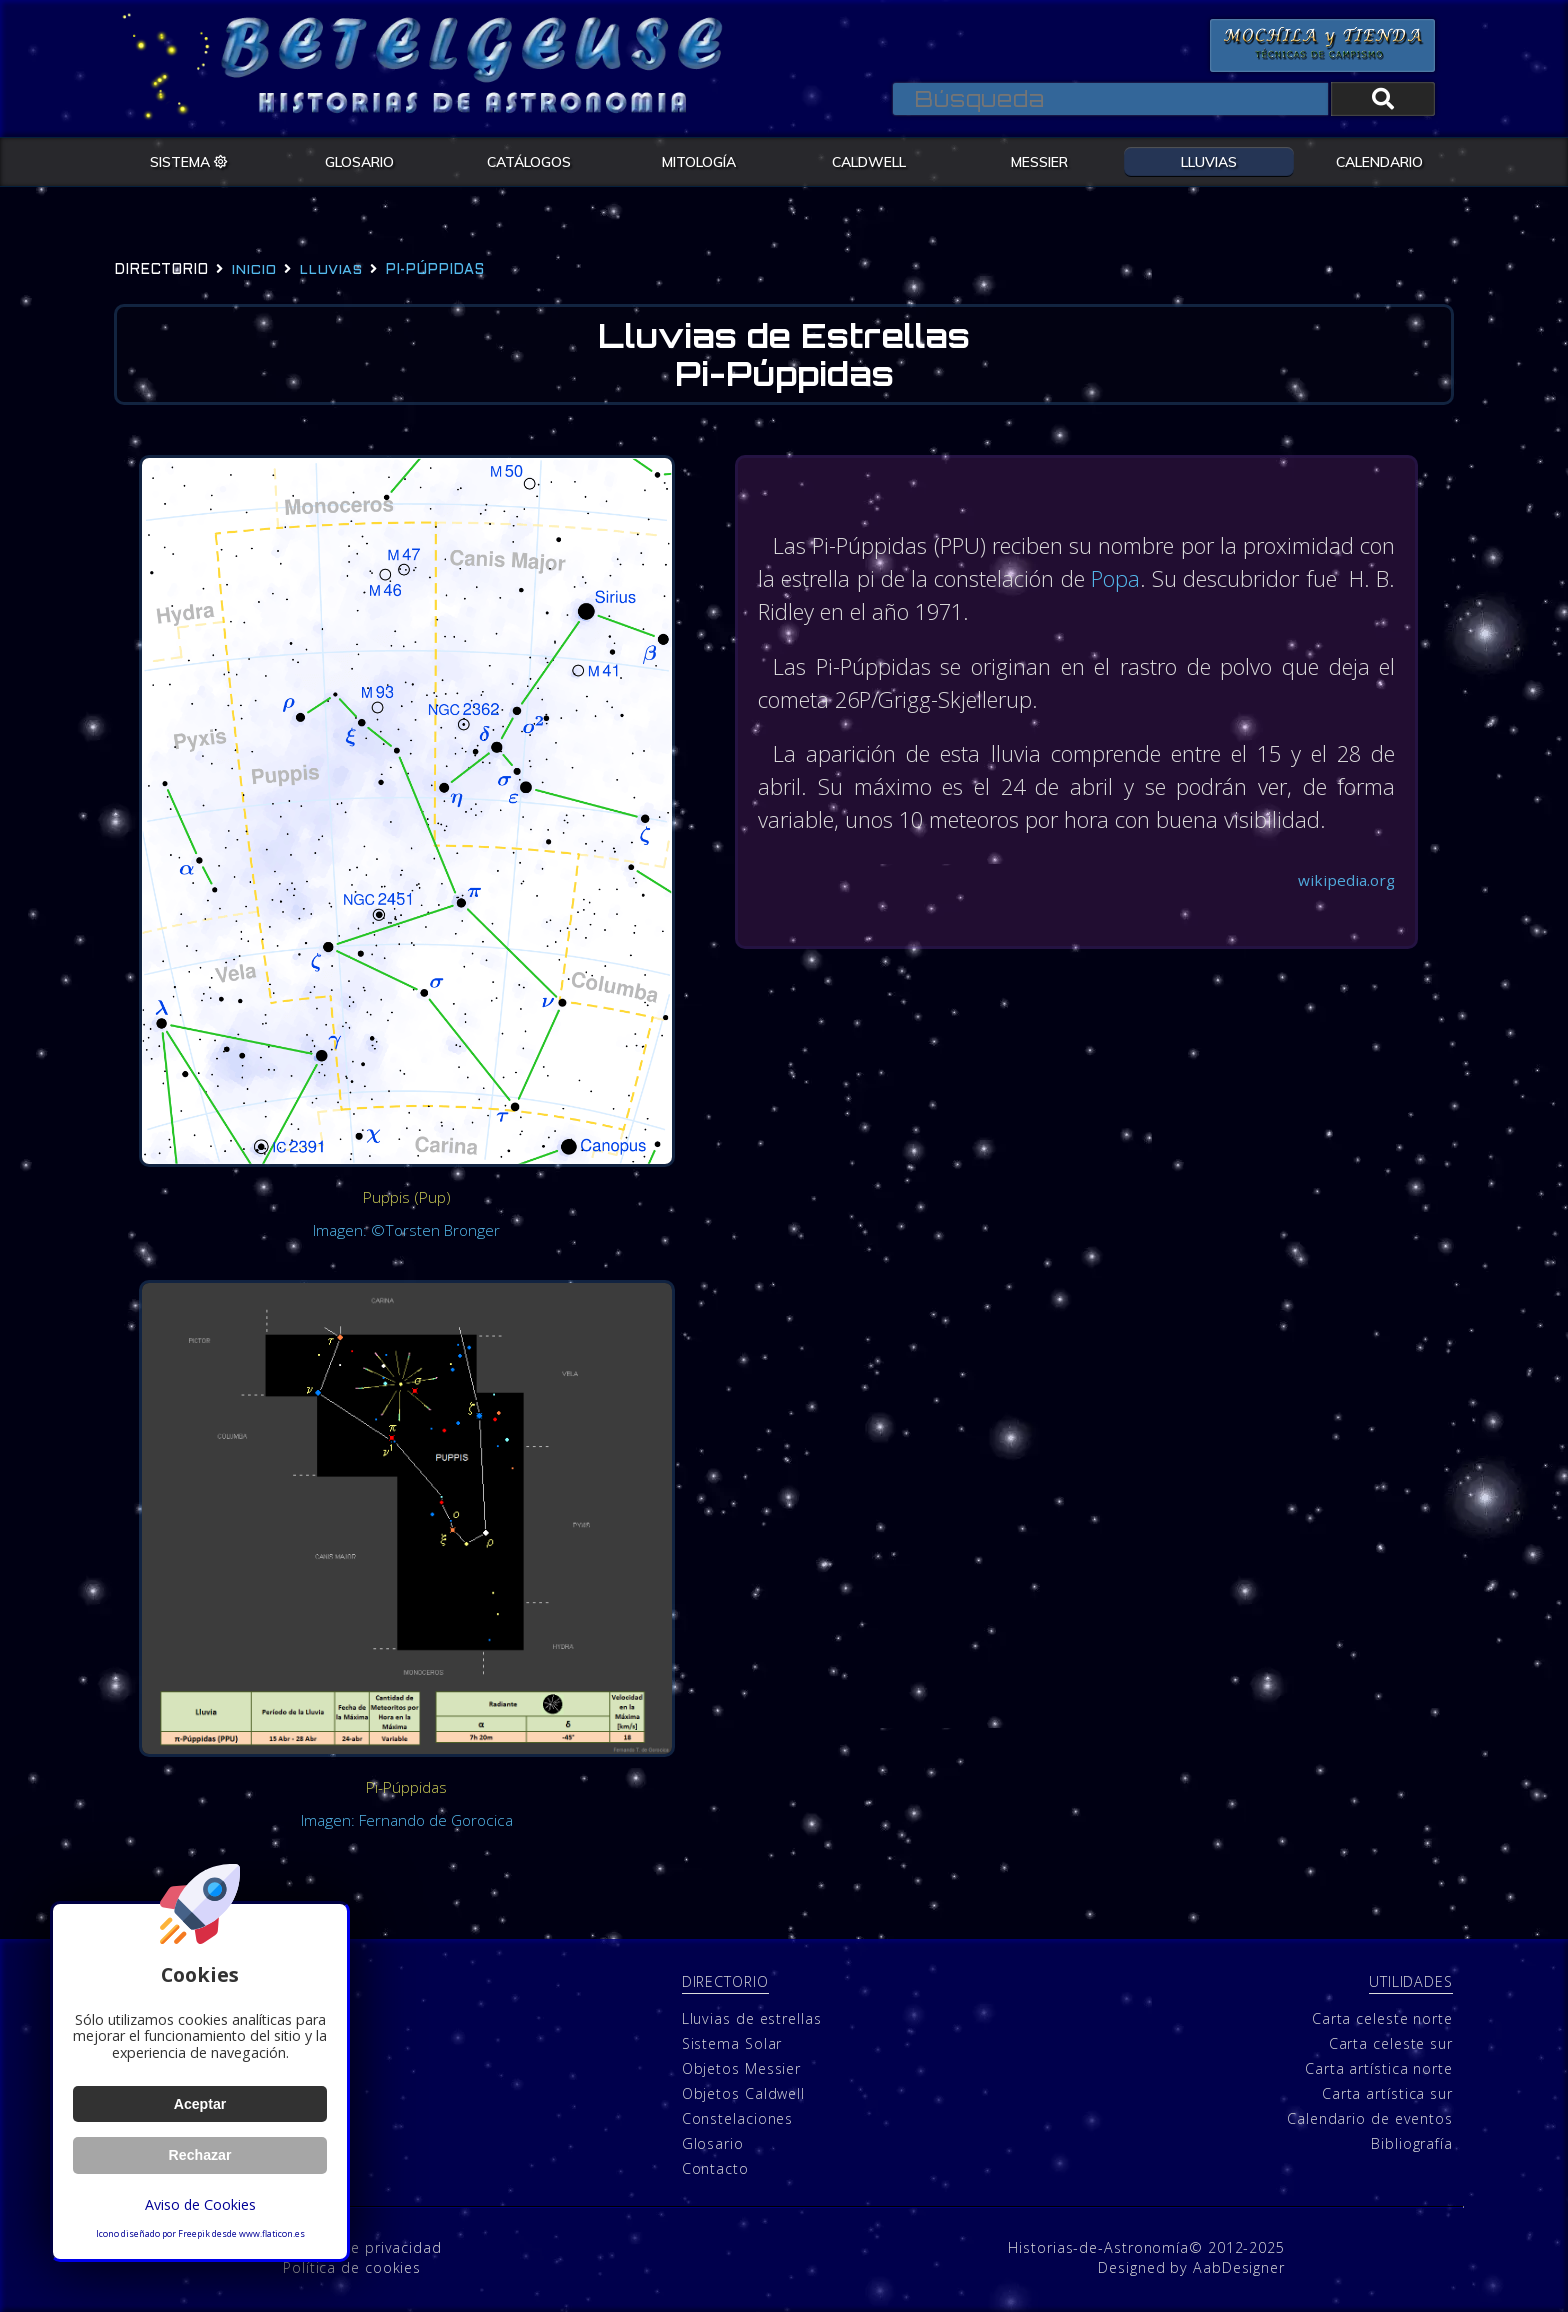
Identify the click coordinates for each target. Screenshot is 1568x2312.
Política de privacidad (362, 2247)
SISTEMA (189, 161)
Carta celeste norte (1382, 2019)
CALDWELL (869, 161)
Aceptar (199, 2104)
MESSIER (1039, 161)
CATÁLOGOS (529, 161)
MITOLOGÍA (699, 161)
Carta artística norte (1379, 2069)
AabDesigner (1239, 2267)
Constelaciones (738, 2119)
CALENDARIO (1379, 161)
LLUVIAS (1209, 161)
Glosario (713, 2144)
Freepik (194, 2234)
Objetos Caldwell (743, 2094)
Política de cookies (352, 2267)
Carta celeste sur (1391, 2044)
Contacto (715, 2169)
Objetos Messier (742, 2069)
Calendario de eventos (1370, 2119)
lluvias (330, 270)
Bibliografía (1412, 2144)
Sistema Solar (732, 2044)
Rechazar (200, 2155)
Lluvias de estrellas (752, 2019)
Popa (1170, 580)
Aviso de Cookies (200, 2204)
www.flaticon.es (272, 2234)
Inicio (253, 270)
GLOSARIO (359, 161)
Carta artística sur (1387, 2094)
